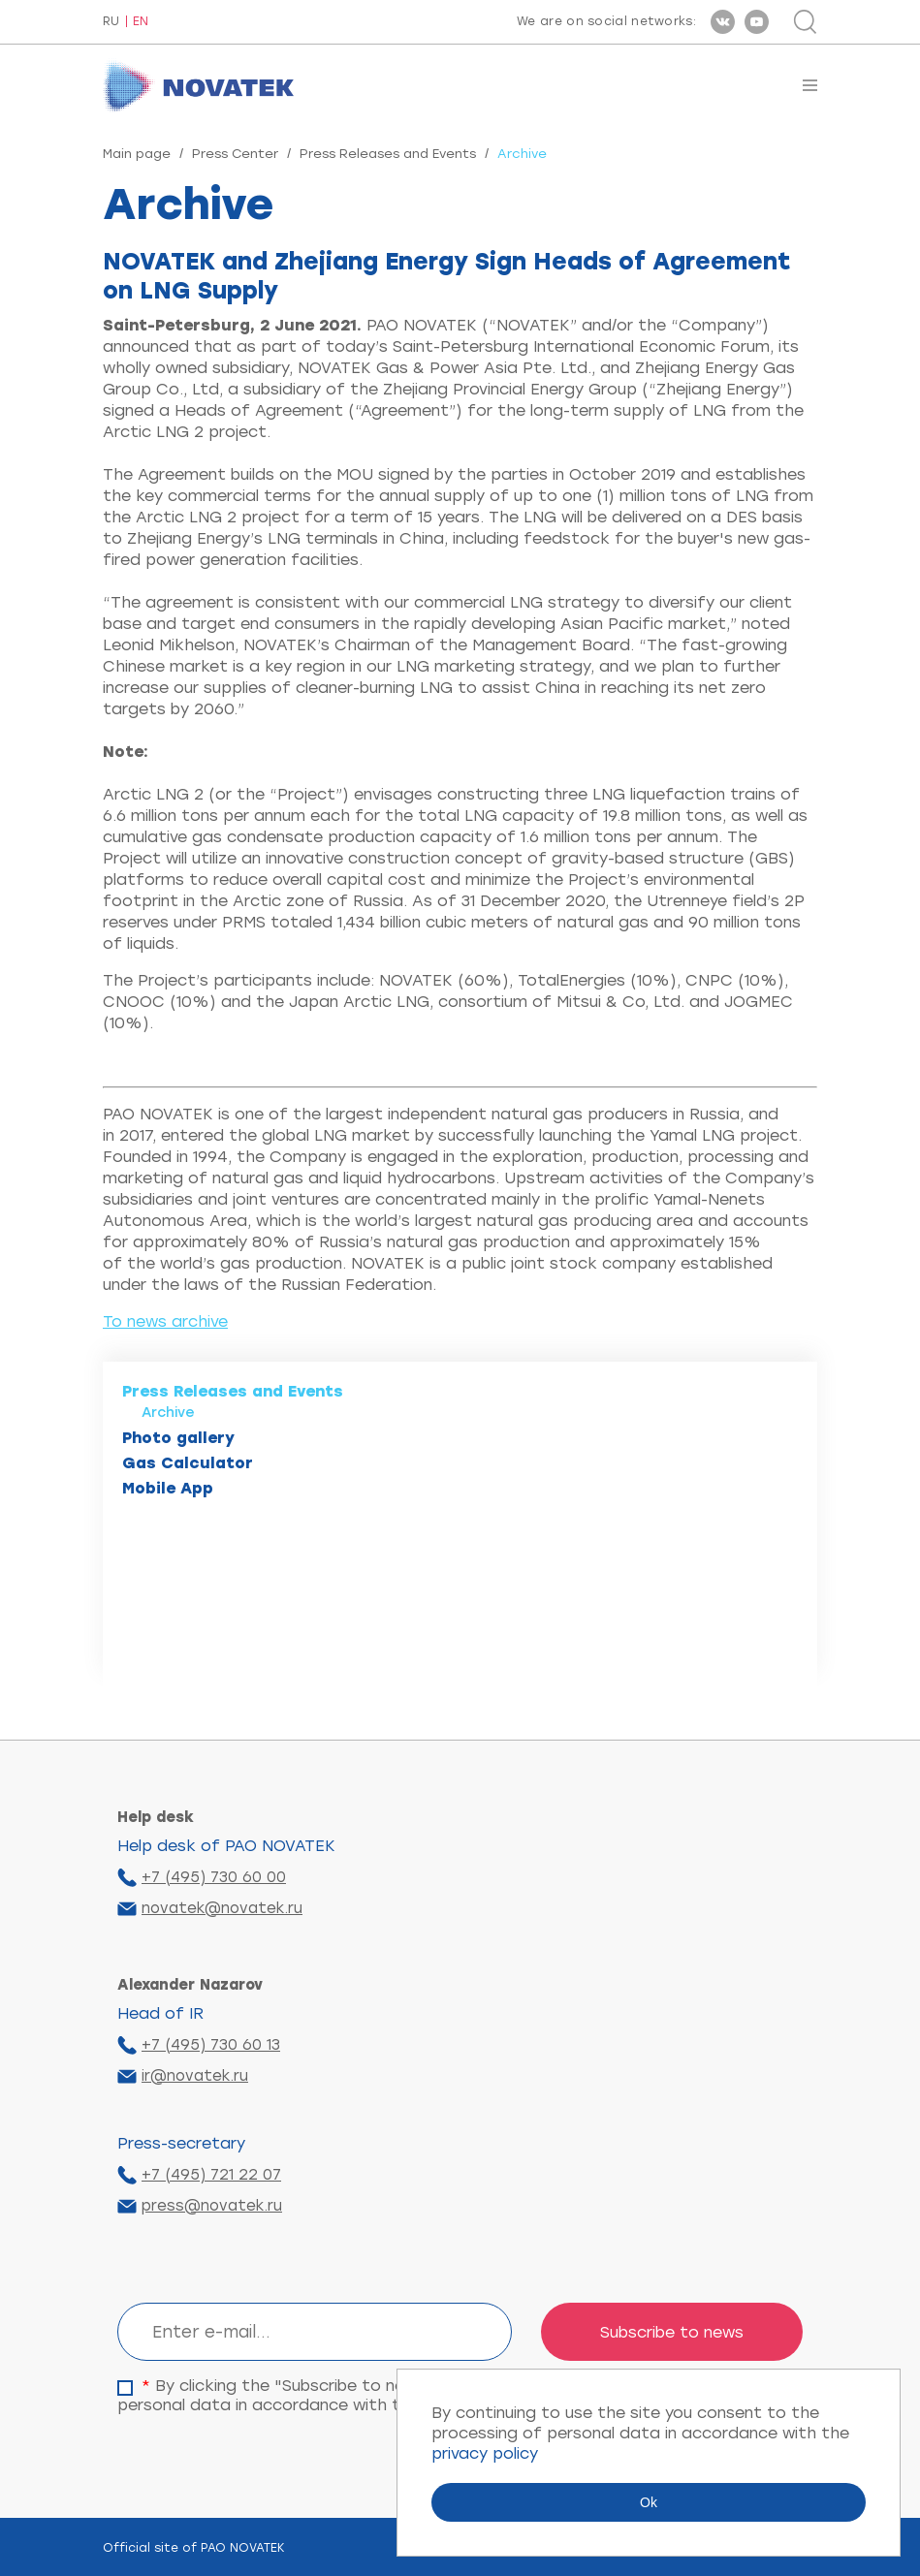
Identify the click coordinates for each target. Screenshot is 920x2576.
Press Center (235, 153)
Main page (137, 153)
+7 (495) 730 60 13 (211, 2045)
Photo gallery (178, 1438)
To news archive (165, 1321)
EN (140, 22)
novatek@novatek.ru (222, 1908)
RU (111, 22)
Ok (648, 2502)
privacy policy (484, 2453)
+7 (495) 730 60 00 (214, 1877)
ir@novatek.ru (195, 2076)
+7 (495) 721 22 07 (211, 2174)
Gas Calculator (187, 1463)
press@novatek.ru (212, 2206)
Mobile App (167, 1488)
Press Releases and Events (388, 153)
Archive (168, 1412)
